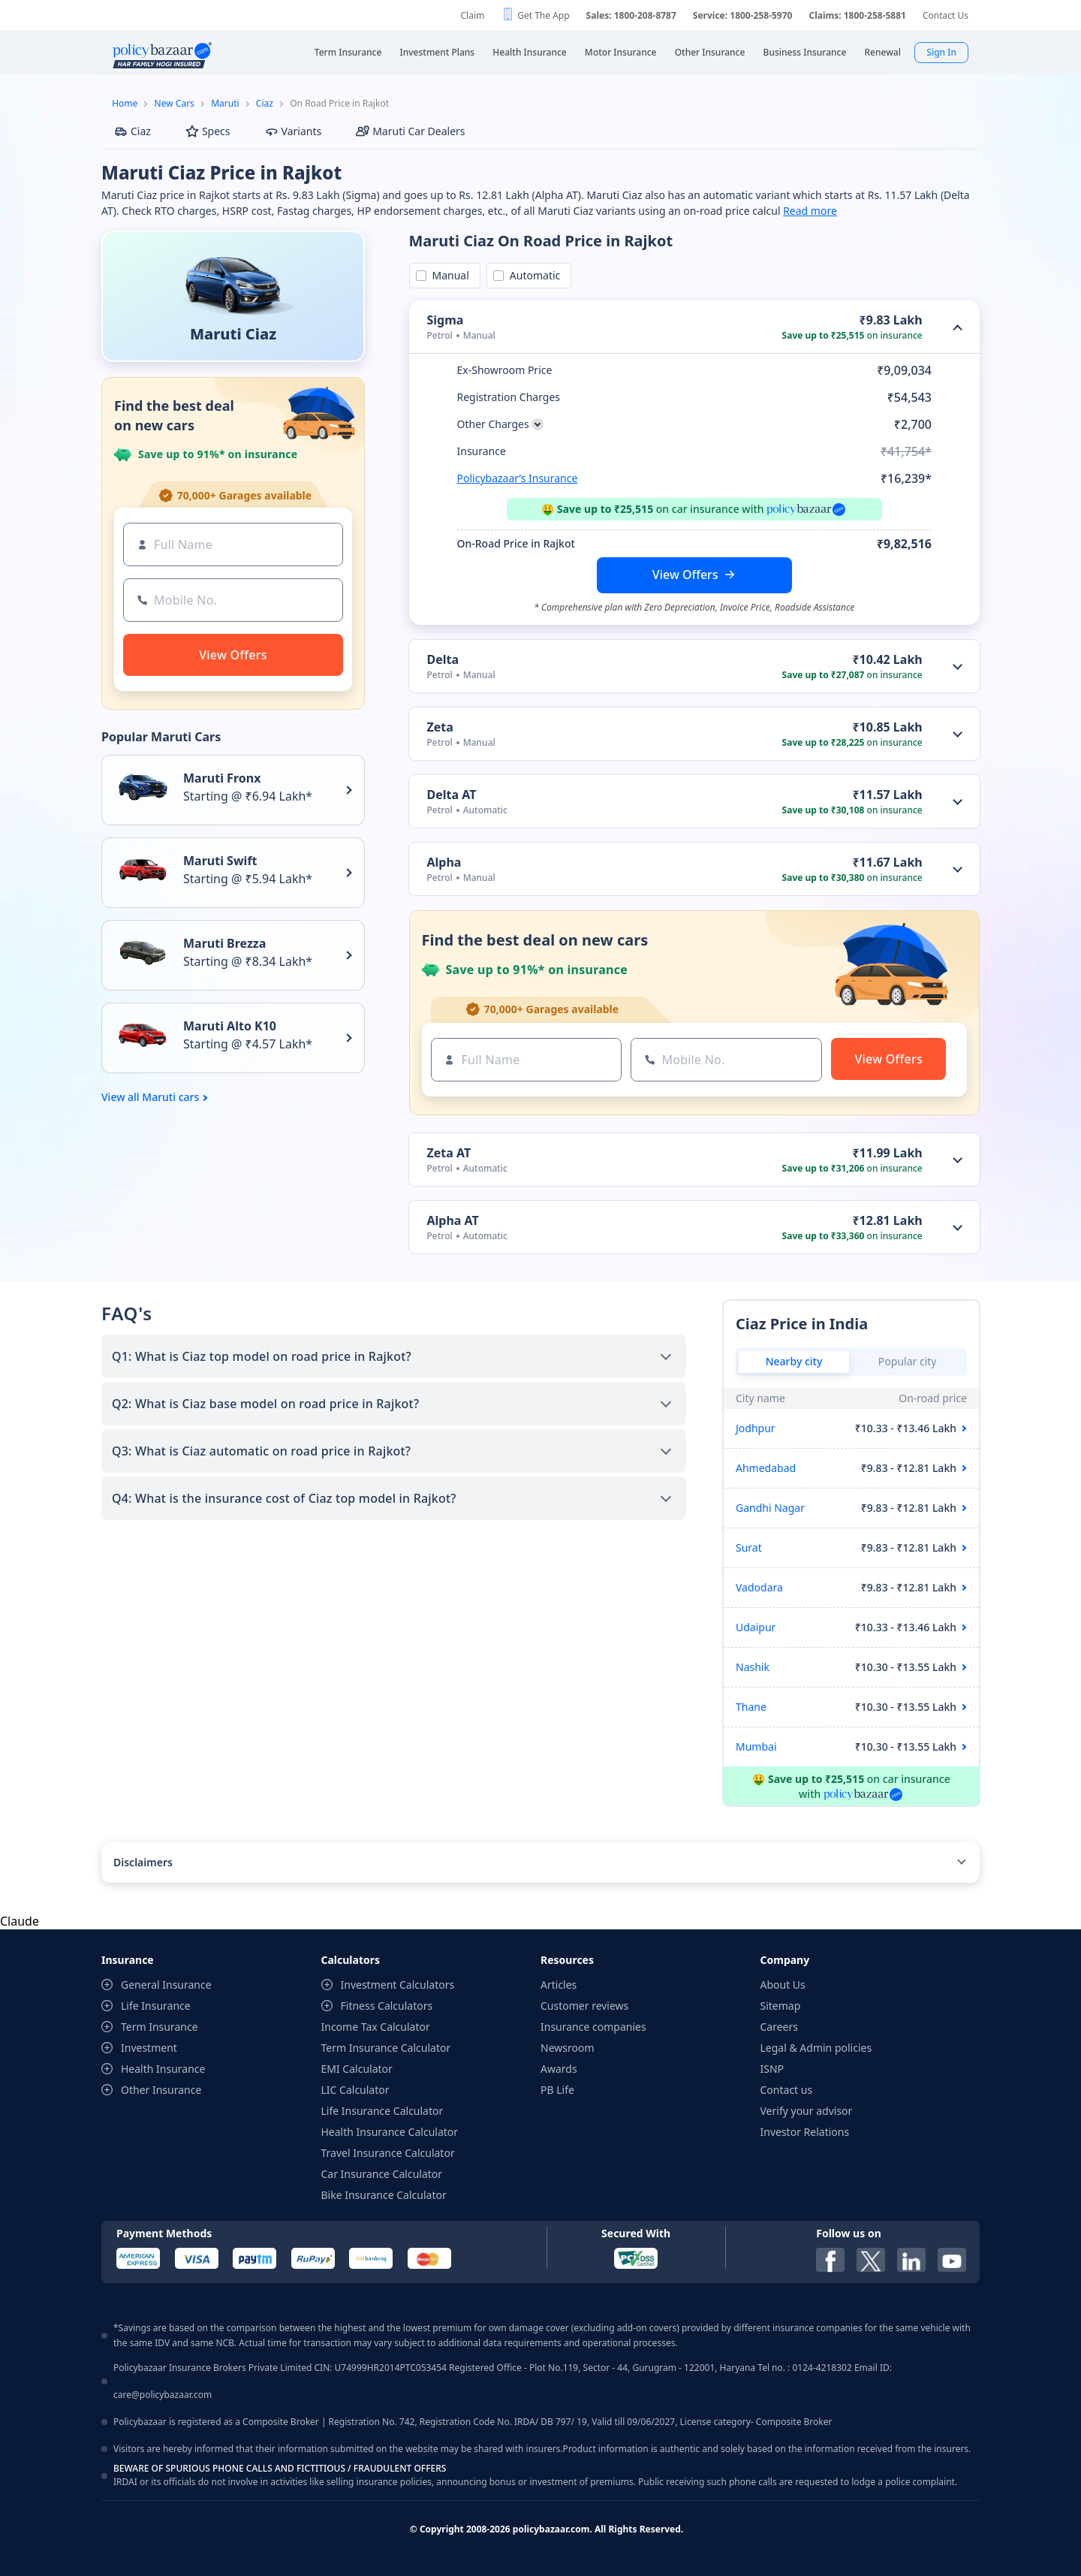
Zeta (440, 727)
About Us (782, 1984)
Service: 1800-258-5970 (743, 15)
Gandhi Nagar (770, 1508)
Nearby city (794, 1361)
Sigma (445, 320)
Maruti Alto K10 (229, 1026)
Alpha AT (453, 1220)
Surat (749, 1547)
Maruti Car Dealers (410, 131)
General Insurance (166, 1984)
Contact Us (945, 15)
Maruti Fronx (221, 778)
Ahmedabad (766, 1468)
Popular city (907, 1361)
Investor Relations (805, 2132)
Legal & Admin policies (816, 2048)
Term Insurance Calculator (386, 2048)
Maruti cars (170, 1097)
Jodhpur (755, 1428)
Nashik (752, 1667)
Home (124, 103)
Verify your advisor (806, 2111)
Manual (448, 275)
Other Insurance (161, 2090)
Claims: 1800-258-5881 (856, 15)
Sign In (941, 52)
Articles (558, 1984)
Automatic (532, 275)
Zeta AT (449, 1153)
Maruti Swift (220, 860)
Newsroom (567, 2048)
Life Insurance (156, 2005)
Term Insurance (159, 2026)
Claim (472, 15)
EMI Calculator (357, 2069)
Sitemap (780, 2005)
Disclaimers (143, 1862)
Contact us (786, 2090)
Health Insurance (163, 2069)
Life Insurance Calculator (382, 2111)
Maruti (225, 103)
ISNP (772, 2069)
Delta (443, 659)
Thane (751, 1707)
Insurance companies (593, 2026)
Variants (293, 131)
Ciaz (264, 103)
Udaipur (755, 1627)
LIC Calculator (355, 2090)
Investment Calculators (398, 1984)
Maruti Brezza (224, 943)
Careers (779, 2026)
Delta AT (452, 794)
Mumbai (756, 1746)
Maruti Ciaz (233, 334)
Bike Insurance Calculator (384, 2195)
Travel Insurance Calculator (388, 2153)
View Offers (685, 574)
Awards (558, 2069)
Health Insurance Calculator (390, 2132)
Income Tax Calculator (375, 2026)
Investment (149, 2048)
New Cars (174, 103)
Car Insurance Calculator (382, 2174)
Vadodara (759, 1587)
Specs (207, 131)
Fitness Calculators (387, 2005)
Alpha (444, 862)
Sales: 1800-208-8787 (631, 15)
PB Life (557, 2090)
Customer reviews (584, 2005)
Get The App (543, 15)
